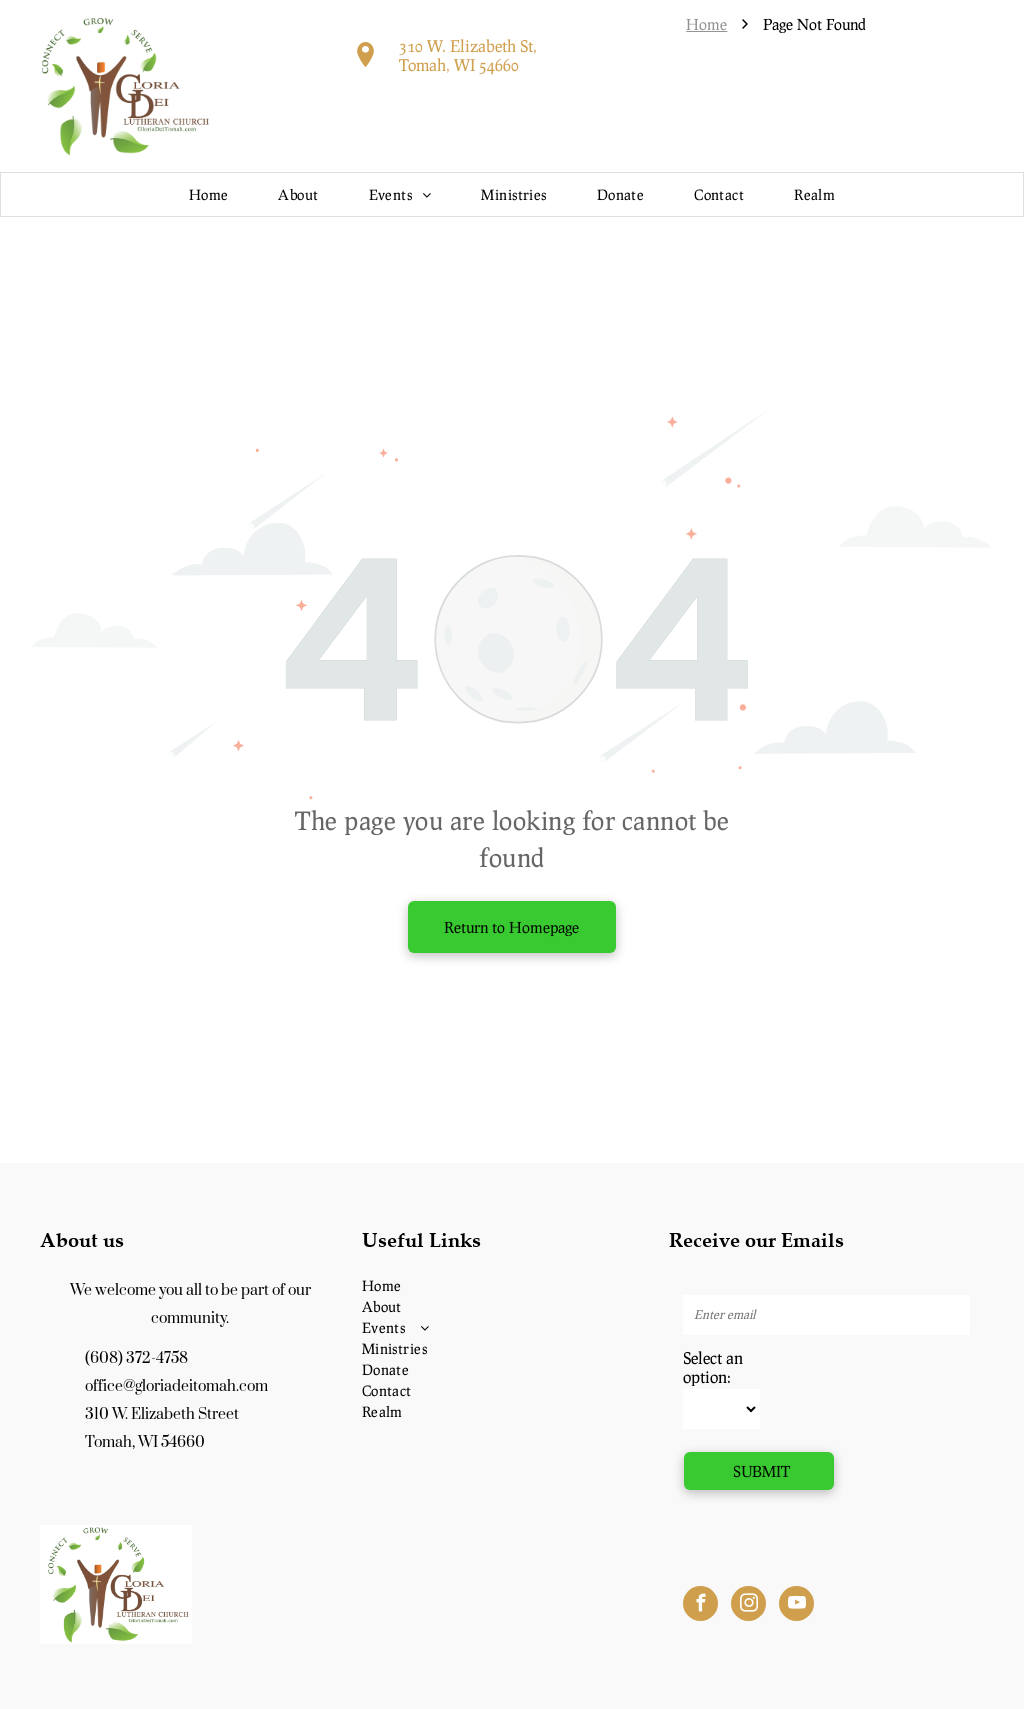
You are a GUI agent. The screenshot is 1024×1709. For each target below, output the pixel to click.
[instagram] (748, 1606)
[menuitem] (209, 194)
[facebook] (700, 1606)
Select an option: (713, 1367)
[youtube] (796, 1606)
